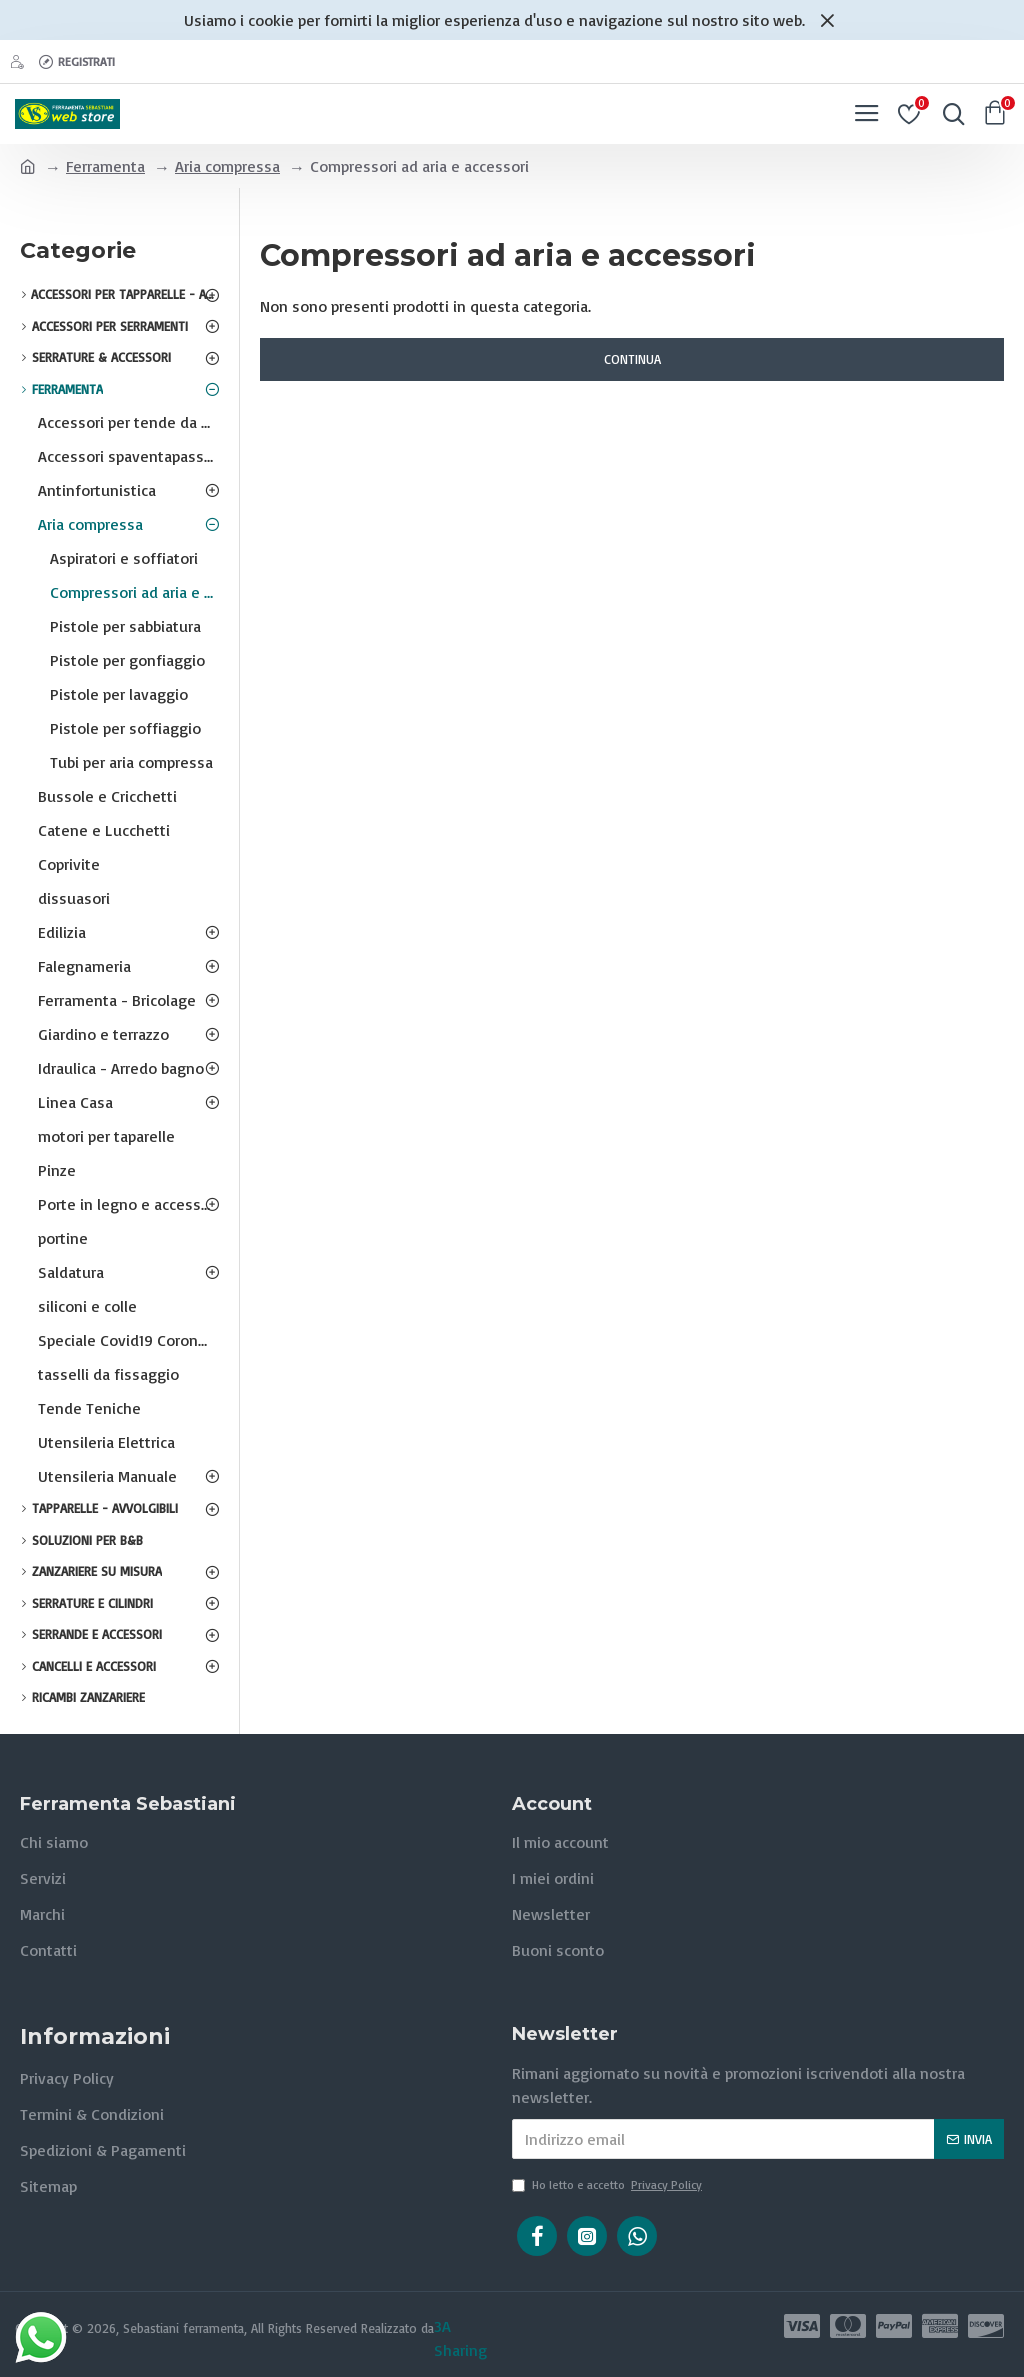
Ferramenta (105, 166)
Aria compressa (227, 166)
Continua (632, 359)
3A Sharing (460, 2338)
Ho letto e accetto (608, 2185)
